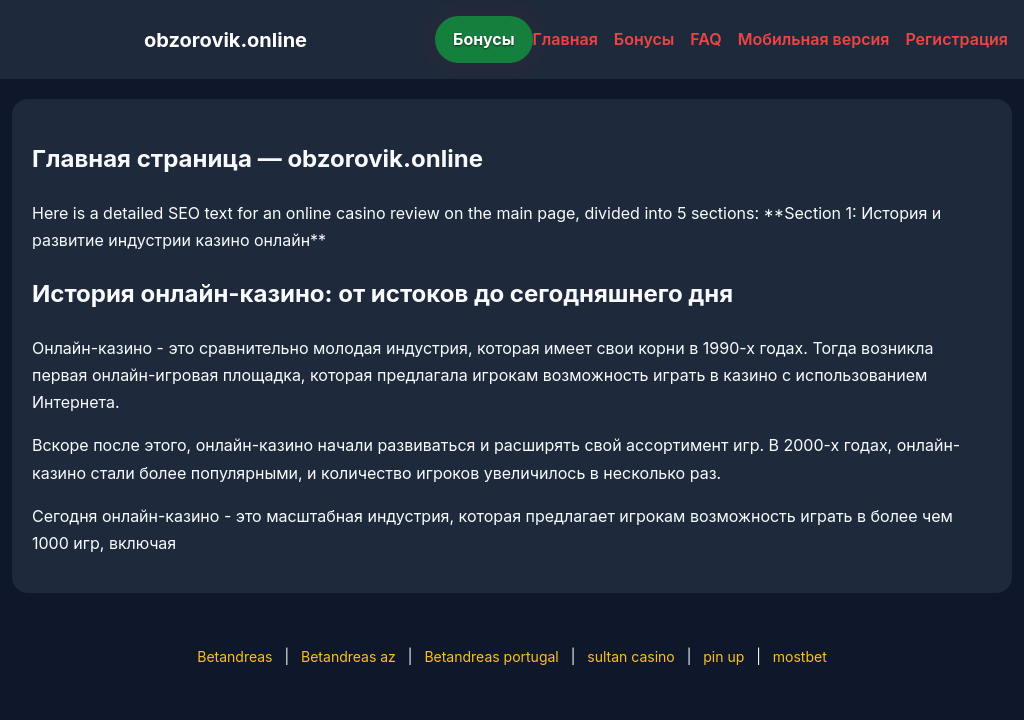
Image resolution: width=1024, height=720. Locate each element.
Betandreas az (348, 656)
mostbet (800, 656)
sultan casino (630, 656)
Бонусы (484, 39)
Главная (565, 39)
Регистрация (956, 39)
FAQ (705, 39)
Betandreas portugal (491, 656)
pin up (723, 656)
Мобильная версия (814, 39)
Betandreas (234, 656)
